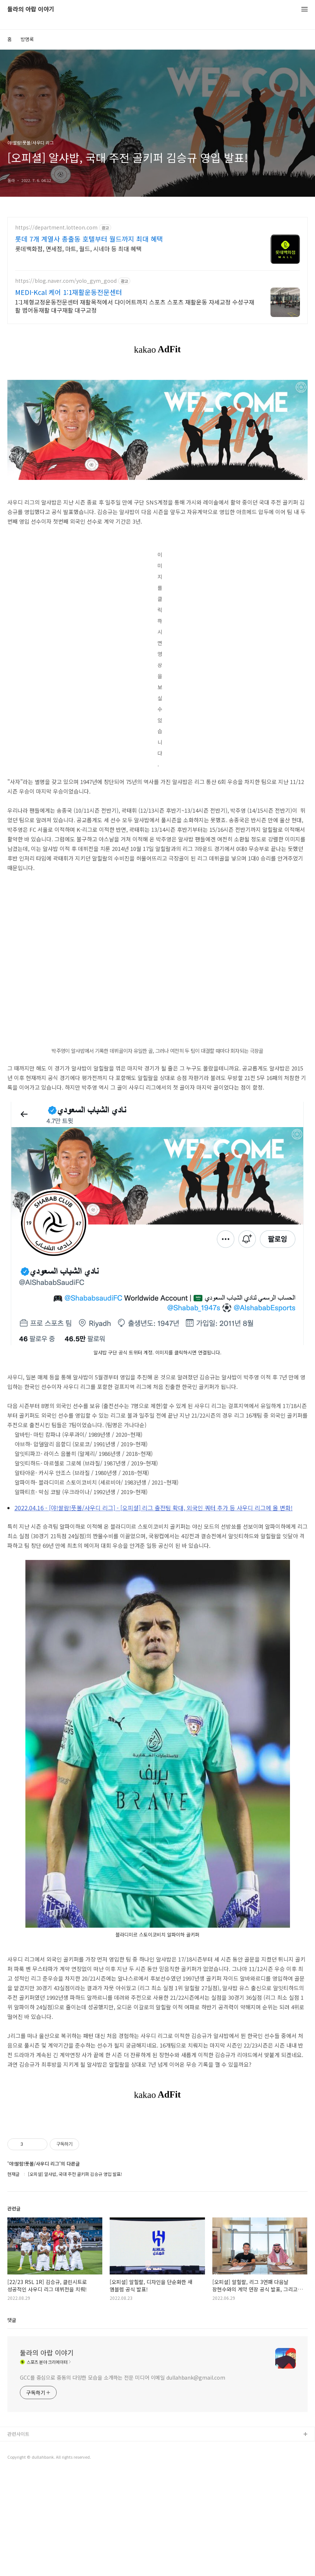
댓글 (11, 2422)
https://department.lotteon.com (56, 227)
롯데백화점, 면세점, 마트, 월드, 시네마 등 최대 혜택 (78, 248)
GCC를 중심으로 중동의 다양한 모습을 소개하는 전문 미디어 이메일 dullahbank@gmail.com (122, 2480)
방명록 (27, 39)
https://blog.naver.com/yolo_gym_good (66, 281)
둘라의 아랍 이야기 (30, 9)
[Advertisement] (157, 2169)
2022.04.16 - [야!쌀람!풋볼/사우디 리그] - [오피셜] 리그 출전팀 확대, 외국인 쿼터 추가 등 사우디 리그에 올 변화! (153, 1507)
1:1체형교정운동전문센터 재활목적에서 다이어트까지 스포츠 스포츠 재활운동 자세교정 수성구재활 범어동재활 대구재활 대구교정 (134, 305)
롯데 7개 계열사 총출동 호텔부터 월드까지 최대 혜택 (89, 238)
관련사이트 (18, 2536)
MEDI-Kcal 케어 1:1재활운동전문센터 (68, 292)
